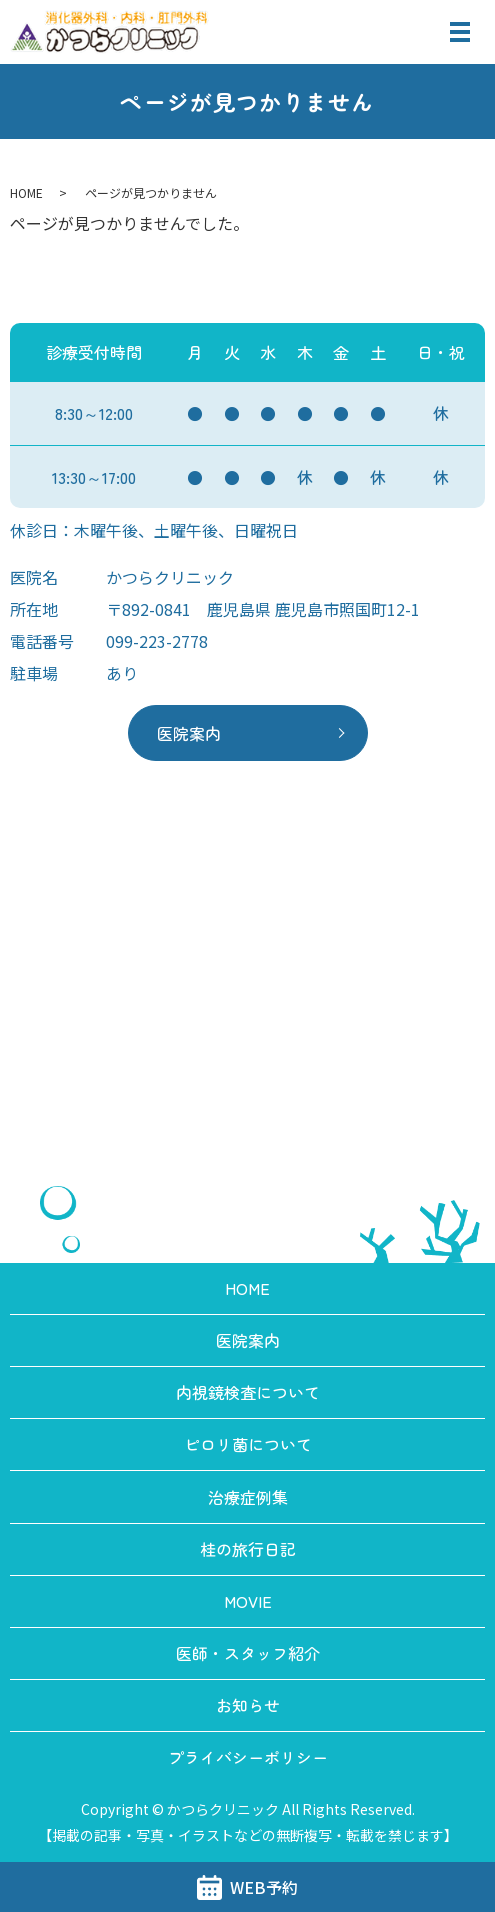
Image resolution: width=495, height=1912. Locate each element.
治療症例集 (248, 1497)
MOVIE (248, 1601)
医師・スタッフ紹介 (248, 1653)
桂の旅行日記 (248, 1549)
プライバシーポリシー (248, 1757)
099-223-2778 (157, 641)
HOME (26, 192)
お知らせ (248, 1705)
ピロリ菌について (248, 1444)
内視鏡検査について (248, 1392)
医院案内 (189, 733)
